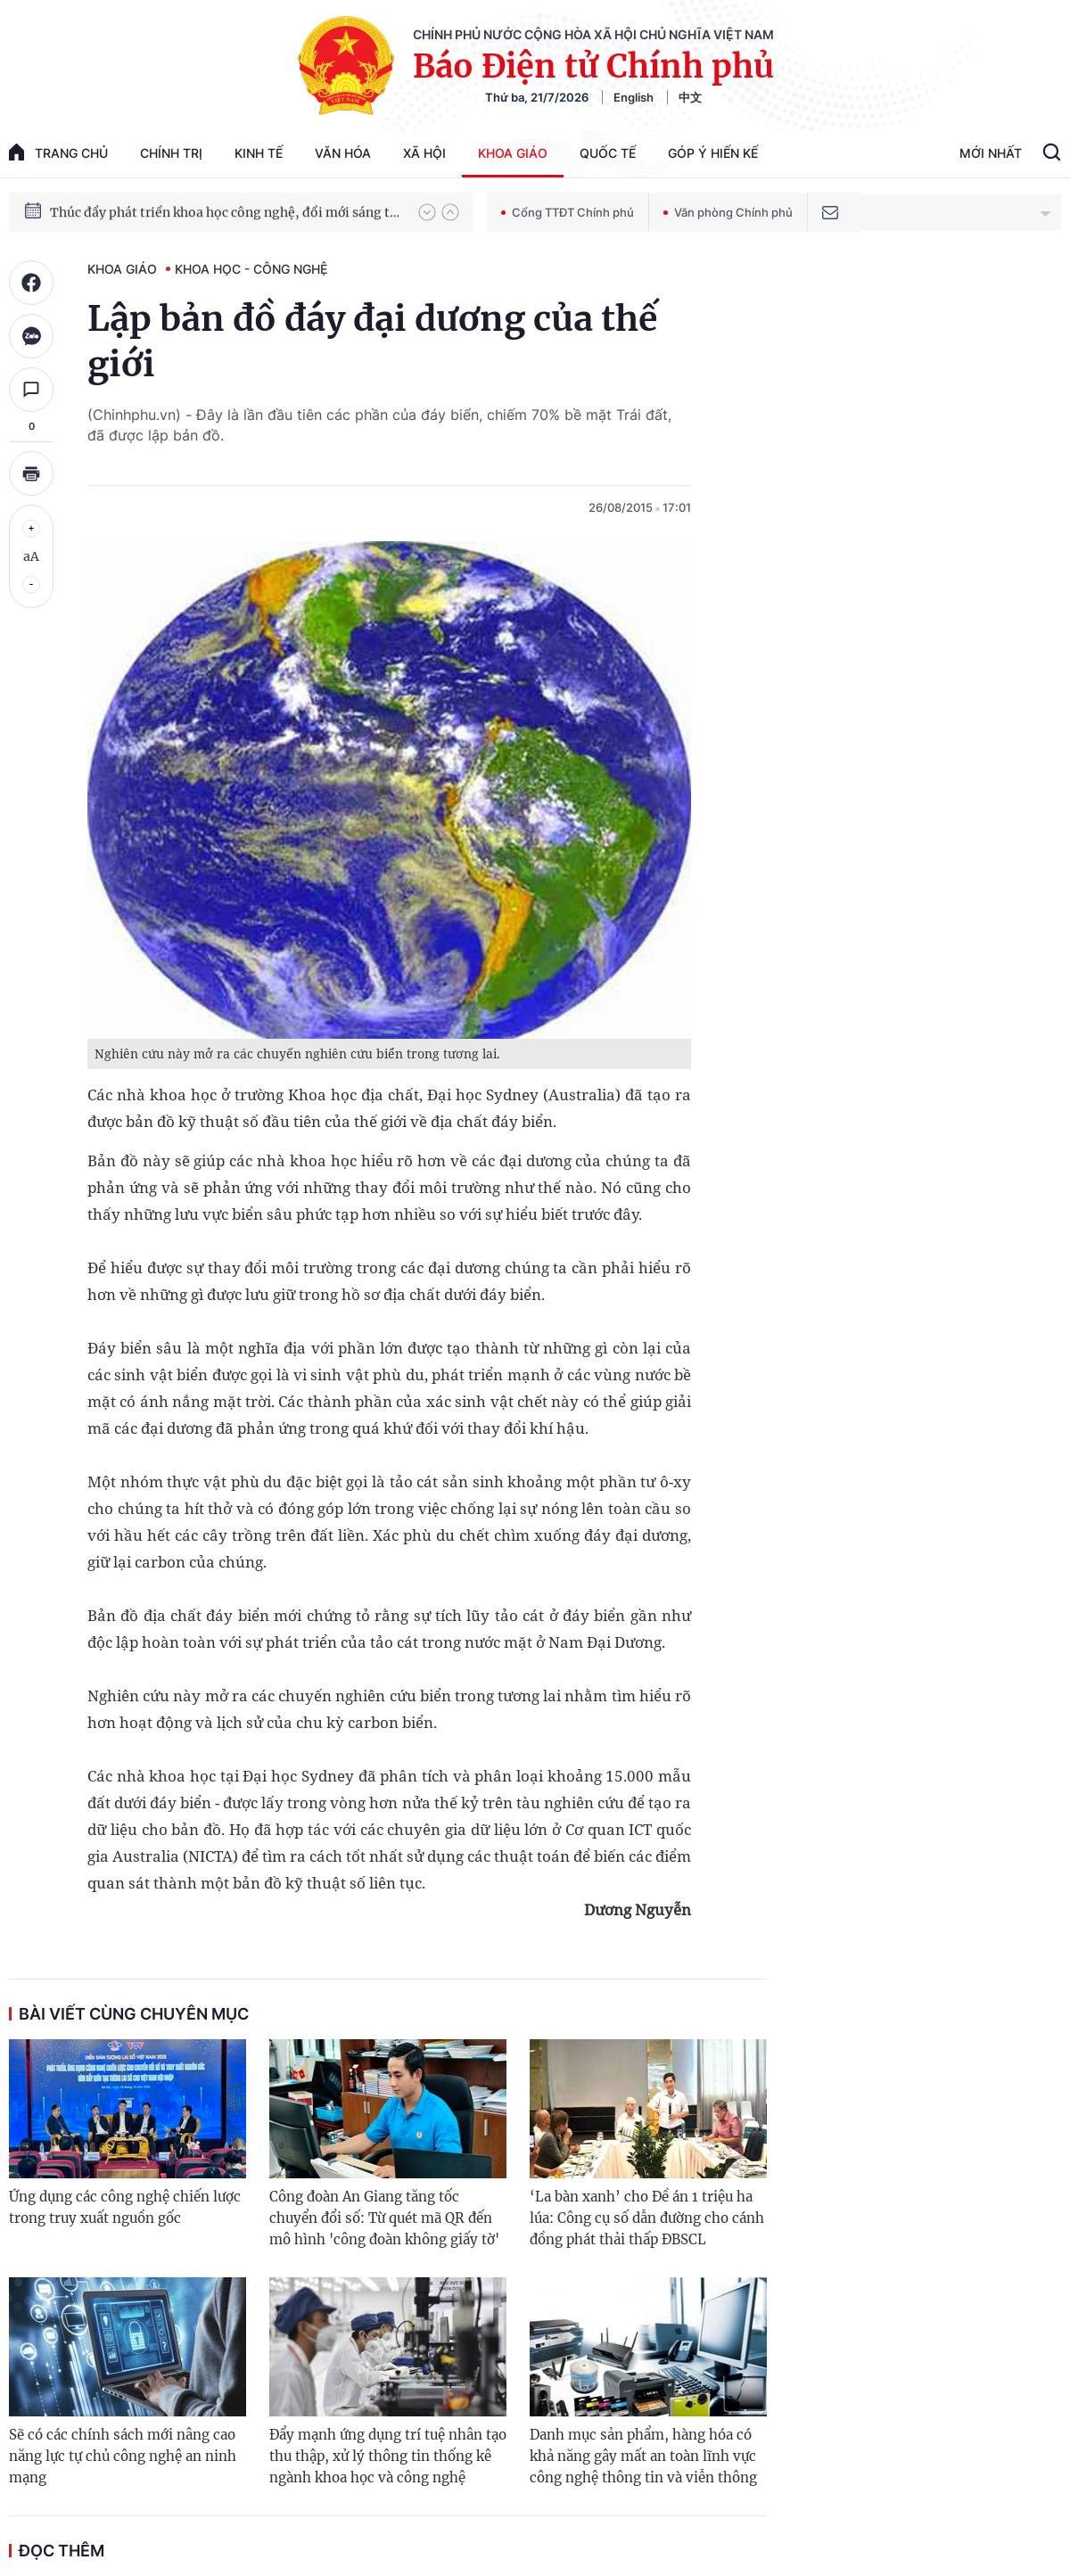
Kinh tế (259, 152)
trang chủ (58, 152)
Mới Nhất (990, 152)
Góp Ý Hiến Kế (713, 152)
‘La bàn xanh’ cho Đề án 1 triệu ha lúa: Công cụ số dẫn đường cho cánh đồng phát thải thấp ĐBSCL (647, 2218)
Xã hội (424, 152)
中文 (690, 97)
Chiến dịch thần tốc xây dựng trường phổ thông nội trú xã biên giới (225, 208)
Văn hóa (343, 152)
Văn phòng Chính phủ (728, 212)
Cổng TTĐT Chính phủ (567, 212)
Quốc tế (608, 152)
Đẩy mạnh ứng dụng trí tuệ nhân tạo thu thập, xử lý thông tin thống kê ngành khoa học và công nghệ (387, 2456)
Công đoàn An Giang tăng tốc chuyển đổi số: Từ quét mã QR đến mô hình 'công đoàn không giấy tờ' (384, 2218)
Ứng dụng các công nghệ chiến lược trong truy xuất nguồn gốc (125, 2207)
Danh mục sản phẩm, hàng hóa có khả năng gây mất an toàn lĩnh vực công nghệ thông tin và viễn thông (643, 2456)
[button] (427, 212)
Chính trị (171, 152)
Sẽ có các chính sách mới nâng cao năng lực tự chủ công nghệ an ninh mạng (122, 2456)
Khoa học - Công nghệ (251, 268)
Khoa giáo (512, 152)
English (633, 97)
